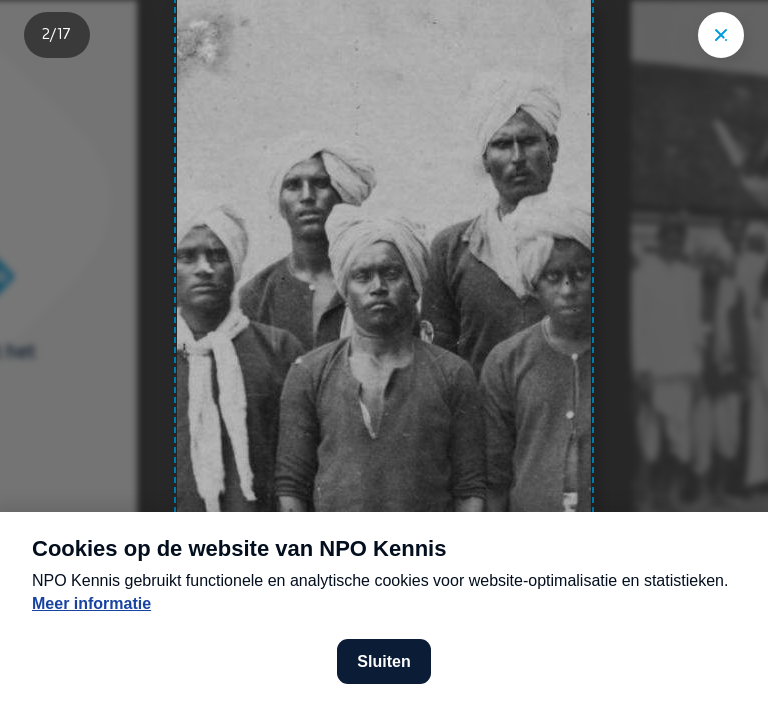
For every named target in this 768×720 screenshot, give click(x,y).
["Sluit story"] (721, 35)
